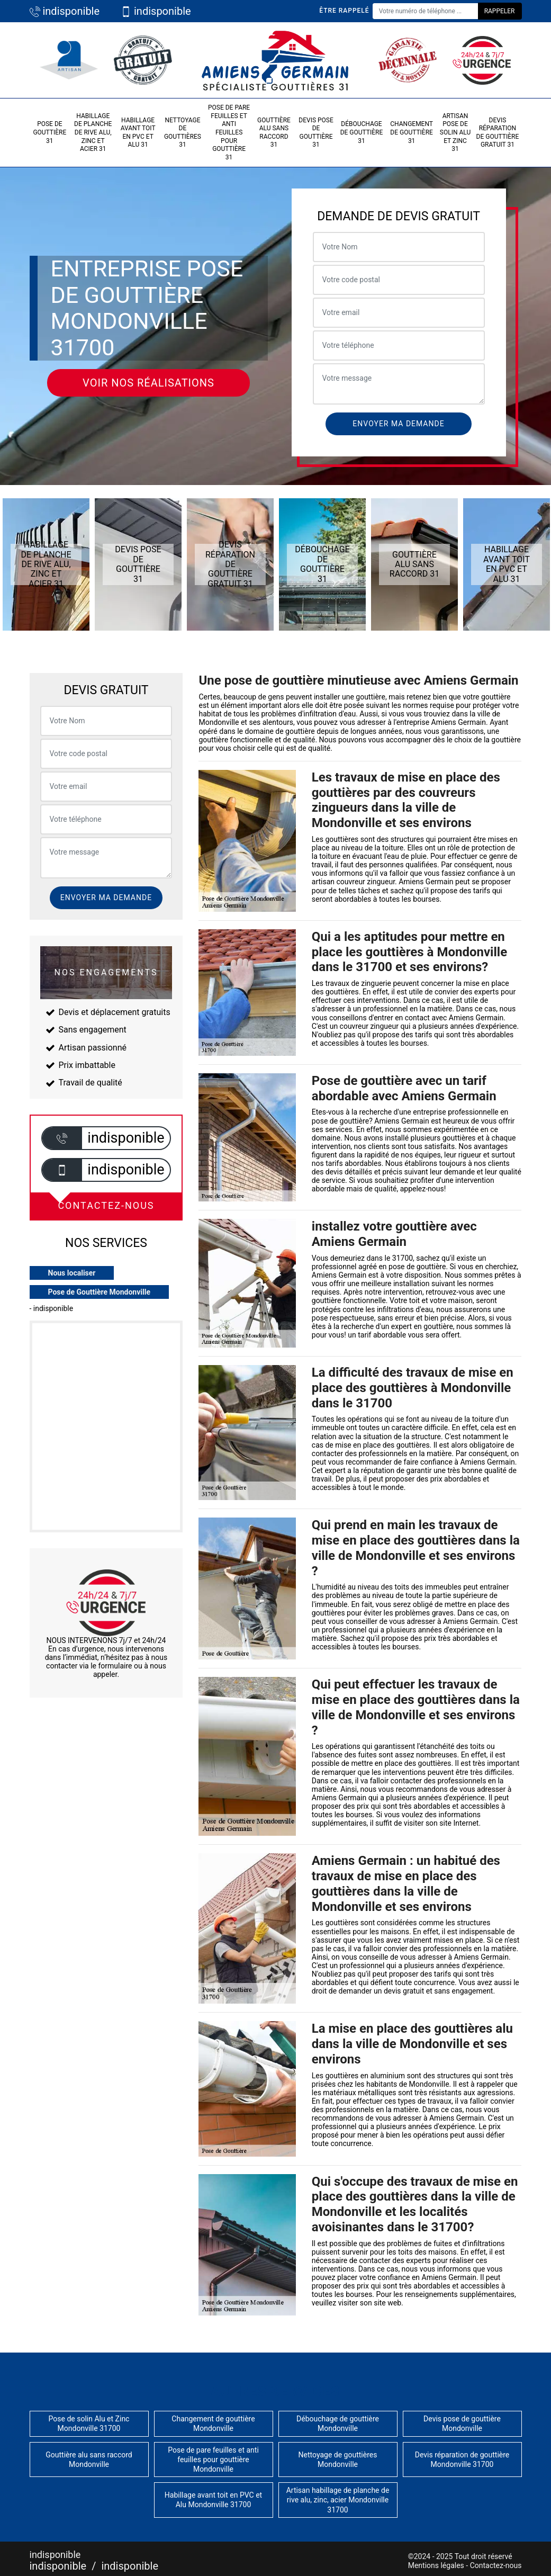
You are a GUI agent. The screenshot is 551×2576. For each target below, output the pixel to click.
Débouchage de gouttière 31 (361, 132)
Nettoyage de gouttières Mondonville (338, 2460)
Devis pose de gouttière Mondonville (462, 2424)
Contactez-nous (496, 2565)
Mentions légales (436, 2565)
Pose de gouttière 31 (49, 132)
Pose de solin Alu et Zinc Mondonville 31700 (89, 2424)
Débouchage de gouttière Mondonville (337, 2424)
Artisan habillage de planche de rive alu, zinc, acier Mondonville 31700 (338, 2500)
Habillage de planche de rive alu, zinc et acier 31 (93, 132)
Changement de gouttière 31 (411, 132)
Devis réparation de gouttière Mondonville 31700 (462, 2460)
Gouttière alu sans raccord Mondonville (89, 2460)
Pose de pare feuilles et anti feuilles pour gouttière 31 (229, 132)
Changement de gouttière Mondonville (213, 2424)
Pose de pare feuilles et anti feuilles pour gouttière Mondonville (213, 2459)
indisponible (65, 11)
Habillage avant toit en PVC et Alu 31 (138, 132)
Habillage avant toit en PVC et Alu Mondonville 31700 (213, 2500)
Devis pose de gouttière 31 (316, 132)
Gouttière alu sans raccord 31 (274, 132)
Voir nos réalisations (148, 382)
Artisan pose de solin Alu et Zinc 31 (455, 132)
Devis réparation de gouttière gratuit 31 (497, 132)
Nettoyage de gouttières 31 (182, 132)
